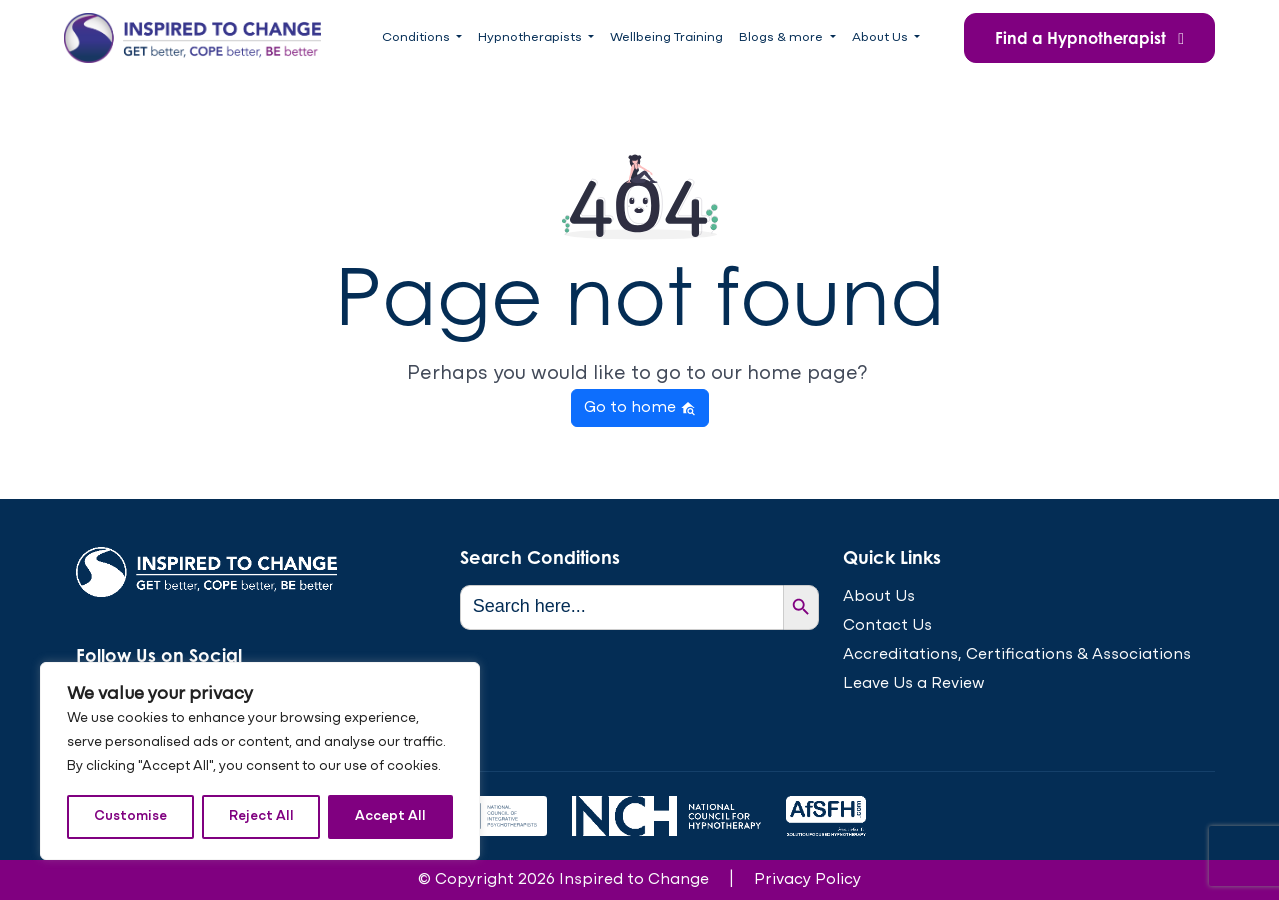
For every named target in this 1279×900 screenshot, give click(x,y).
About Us (879, 597)
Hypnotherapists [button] (531, 37)
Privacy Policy (807, 880)
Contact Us (887, 626)
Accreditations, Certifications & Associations (1017, 655)
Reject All (261, 816)
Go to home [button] (640, 408)
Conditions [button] (417, 37)
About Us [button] (881, 37)
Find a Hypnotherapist (1089, 38)
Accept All (390, 816)
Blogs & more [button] (782, 37)
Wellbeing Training (666, 37)
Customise (130, 816)
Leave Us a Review (914, 684)
